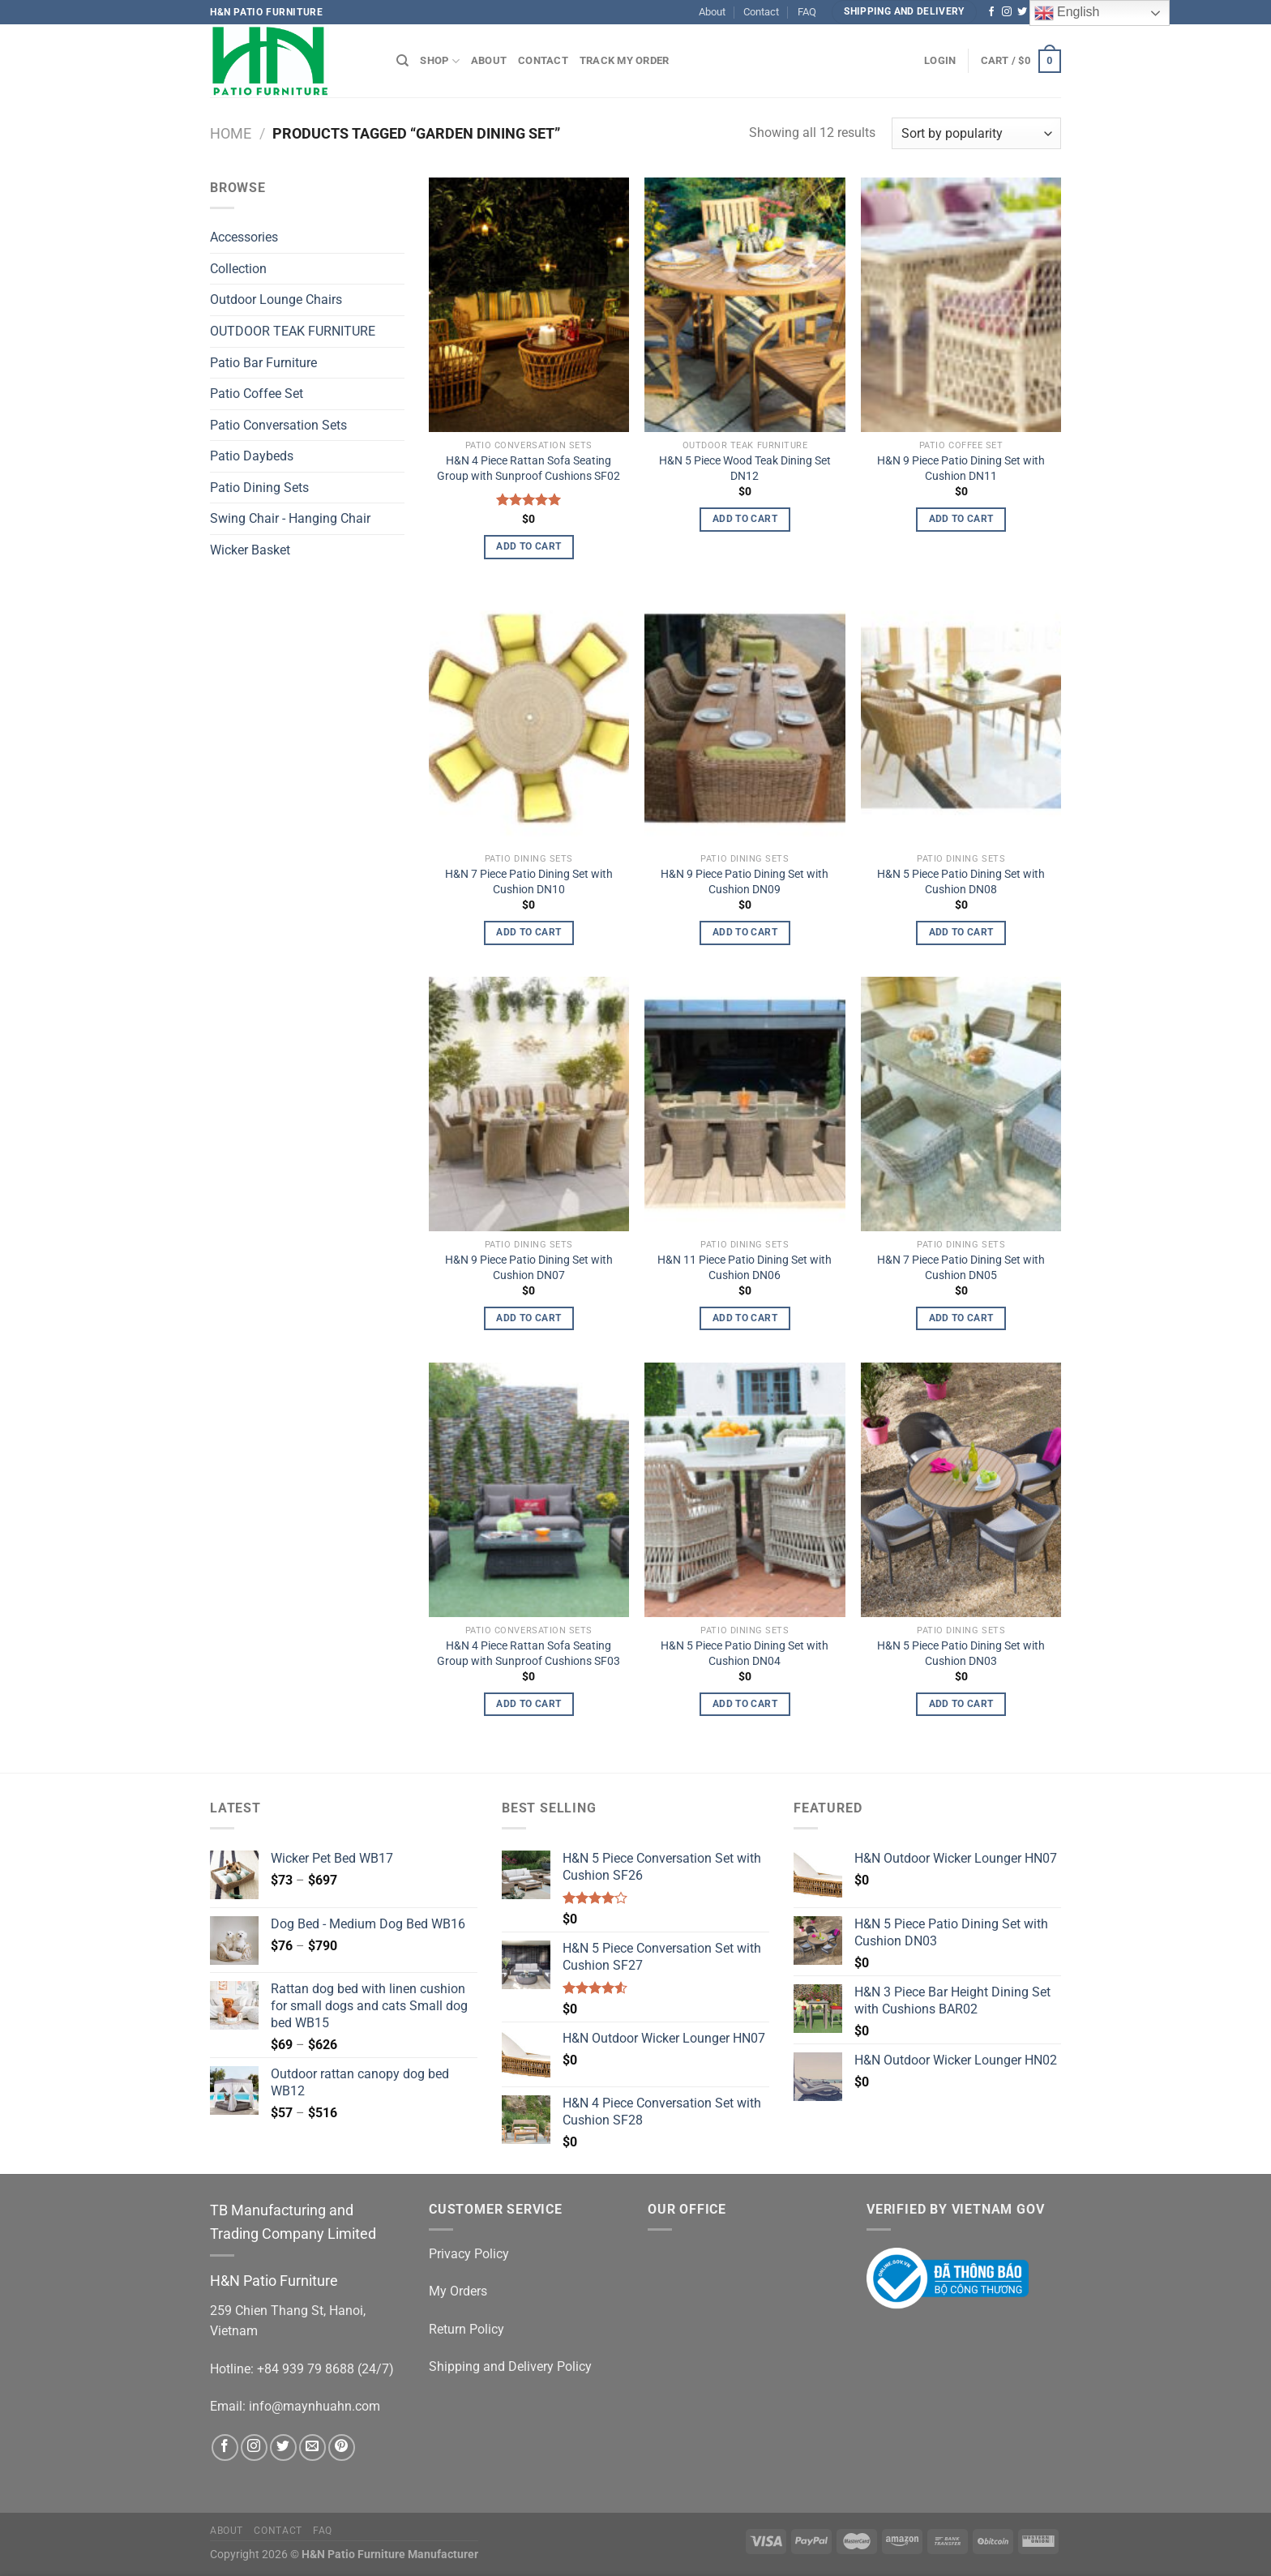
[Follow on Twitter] (1022, 12)
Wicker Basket (250, 550)
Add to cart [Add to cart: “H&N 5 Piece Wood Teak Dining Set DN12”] (745, 518)
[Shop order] (976, 133)
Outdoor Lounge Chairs (276, 300)
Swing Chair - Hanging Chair (290, 519)
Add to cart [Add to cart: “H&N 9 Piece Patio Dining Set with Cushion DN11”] (961, 518)
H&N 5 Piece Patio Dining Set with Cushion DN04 (744, 1653)
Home (230, 133)
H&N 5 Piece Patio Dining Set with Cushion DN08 (961, 881)
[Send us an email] (312, 2447)
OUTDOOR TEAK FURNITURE (292, 331)
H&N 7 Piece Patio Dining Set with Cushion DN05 (961, 1267)
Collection (238, 268)
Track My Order (625, 60)
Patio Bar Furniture (263, 362)
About (712, 12)
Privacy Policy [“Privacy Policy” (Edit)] (469, 2253)
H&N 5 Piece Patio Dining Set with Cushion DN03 (961, 1653)
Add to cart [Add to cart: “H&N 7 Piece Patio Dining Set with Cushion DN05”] (961, 1318)
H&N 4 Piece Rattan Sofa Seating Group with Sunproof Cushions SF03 (528, 1653)
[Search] (402, 60)
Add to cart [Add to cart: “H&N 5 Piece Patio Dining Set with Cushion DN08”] (961, 932)
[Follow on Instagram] (1007, 12)
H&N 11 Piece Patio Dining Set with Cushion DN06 (744, 1267)
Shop (439, 61)
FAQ (807, 12)
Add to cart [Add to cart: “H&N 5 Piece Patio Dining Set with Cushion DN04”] (745, 1703)
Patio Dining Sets (259, 487)
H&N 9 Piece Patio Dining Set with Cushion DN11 (961, 468)
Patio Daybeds (251, 456)
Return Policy (466, 2329)
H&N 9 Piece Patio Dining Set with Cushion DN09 (744, 881)
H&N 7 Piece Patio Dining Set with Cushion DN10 (529, 881)
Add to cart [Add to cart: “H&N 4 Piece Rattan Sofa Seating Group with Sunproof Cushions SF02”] (528, 546)
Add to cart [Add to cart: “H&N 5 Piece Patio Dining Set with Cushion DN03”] (961, 1703)
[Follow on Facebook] (991, 12)
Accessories (244, 238)
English (1067, 13)
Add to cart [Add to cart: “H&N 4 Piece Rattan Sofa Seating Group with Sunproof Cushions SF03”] (528, 1703)
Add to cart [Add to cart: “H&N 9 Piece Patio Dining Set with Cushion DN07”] (528, 1318)
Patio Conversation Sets (278, 425)
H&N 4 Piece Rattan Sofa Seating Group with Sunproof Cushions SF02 (528, 468)
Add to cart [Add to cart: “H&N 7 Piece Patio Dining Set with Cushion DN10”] (528, 932)
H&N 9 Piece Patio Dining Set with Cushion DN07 (529, 1267)
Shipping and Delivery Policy (510, 2366)
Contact (761, 12)
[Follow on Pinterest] (341, 2447)
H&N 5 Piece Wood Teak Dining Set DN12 (745, 468)
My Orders (458, 2291)
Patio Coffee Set (256, 393)
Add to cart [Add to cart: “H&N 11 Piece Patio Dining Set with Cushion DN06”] (745, 1318)
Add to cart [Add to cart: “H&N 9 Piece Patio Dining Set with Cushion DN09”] (745, 932)
